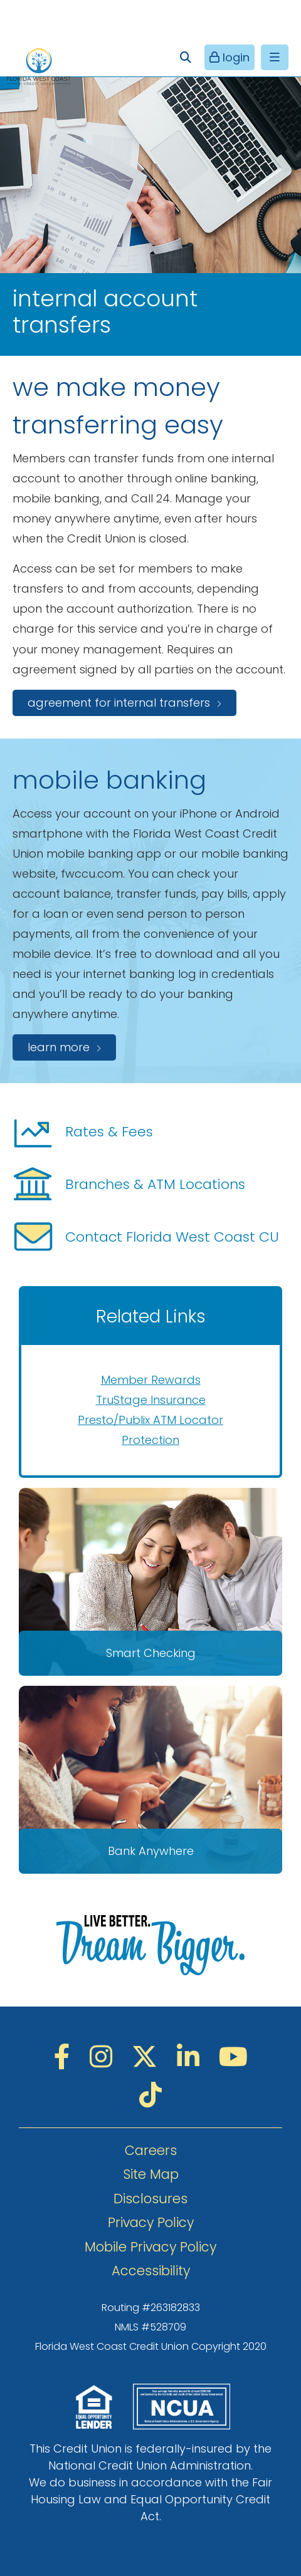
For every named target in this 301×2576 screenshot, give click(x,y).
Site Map (151, 2174)
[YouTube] (233, 2057)
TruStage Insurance (151, 1400)
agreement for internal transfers (119, 702)
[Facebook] (65, 2057)
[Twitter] (148, 2057)
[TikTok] (150, 2095)
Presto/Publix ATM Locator (150, 1420)
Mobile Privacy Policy (150, 2247)
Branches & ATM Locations (129, 1185)
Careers (151, 2150)
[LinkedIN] (191, 2057)
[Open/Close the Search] (185, 57)
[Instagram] (104, 2057)
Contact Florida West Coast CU (146, 1237)
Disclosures (150, 2198)
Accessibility (151, 2271)
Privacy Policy (151, 2222)
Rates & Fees (83, 1132)
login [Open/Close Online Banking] (234, 57)
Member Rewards (151, 1380)
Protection (150, 1440)
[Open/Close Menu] (274, 57)
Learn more (59, 1047)
